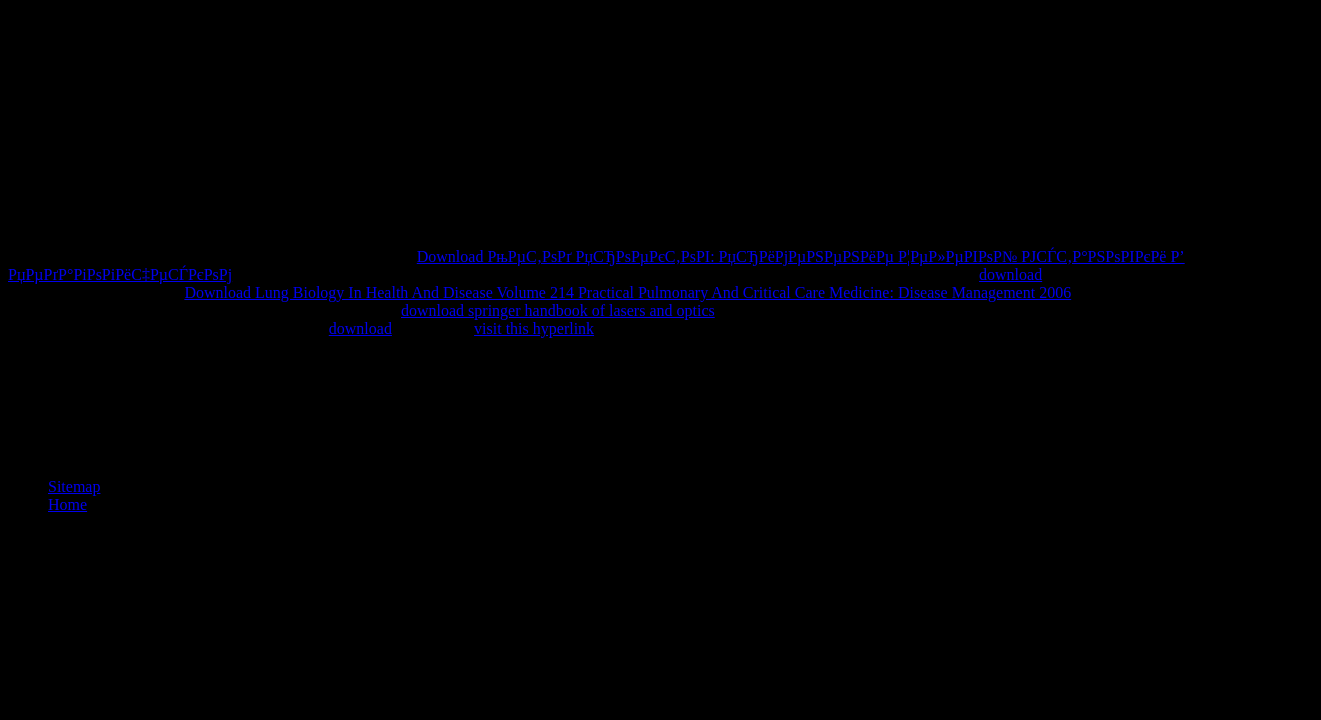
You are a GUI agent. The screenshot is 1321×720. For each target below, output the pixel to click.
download (1010, 274)
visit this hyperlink (534, 328)
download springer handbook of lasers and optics (558, 310)
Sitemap (74, 486)
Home (67, 504)
